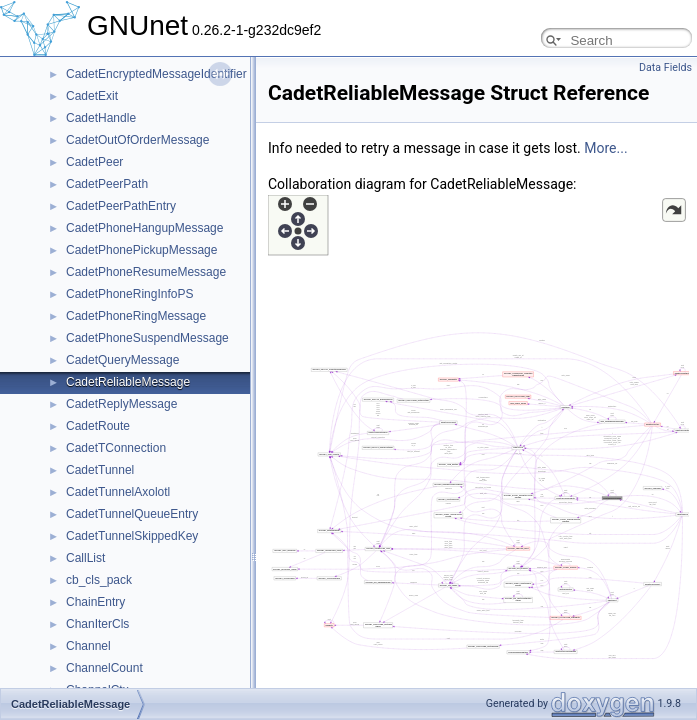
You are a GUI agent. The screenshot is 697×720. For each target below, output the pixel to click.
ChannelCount (104, 668)
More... (605, 148)
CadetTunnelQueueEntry (132, 514)
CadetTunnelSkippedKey (132, 536)
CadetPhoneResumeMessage (146, 272)
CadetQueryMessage (122, 360)
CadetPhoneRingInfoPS (129, 294)
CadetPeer (94, 162)
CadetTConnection (116, 448)
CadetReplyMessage (121, 404)
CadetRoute (98, 426)
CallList (85, 558)
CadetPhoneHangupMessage (144, 228)
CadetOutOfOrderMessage (137, 140)
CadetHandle (101, 118)
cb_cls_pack (99, 580)
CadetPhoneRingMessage (136, 316)
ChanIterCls (97, 624)
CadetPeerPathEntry (121, 206)
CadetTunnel (100, 470)
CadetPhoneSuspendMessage (147, 338)
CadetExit (92, 96)
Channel (88, 646)
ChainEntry (95, 602)
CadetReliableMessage (128, 382)
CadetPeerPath (107, 184)
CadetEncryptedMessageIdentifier (156, 74)
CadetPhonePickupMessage (141, 250)
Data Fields (665, 67)
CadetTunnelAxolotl (118, 492)
